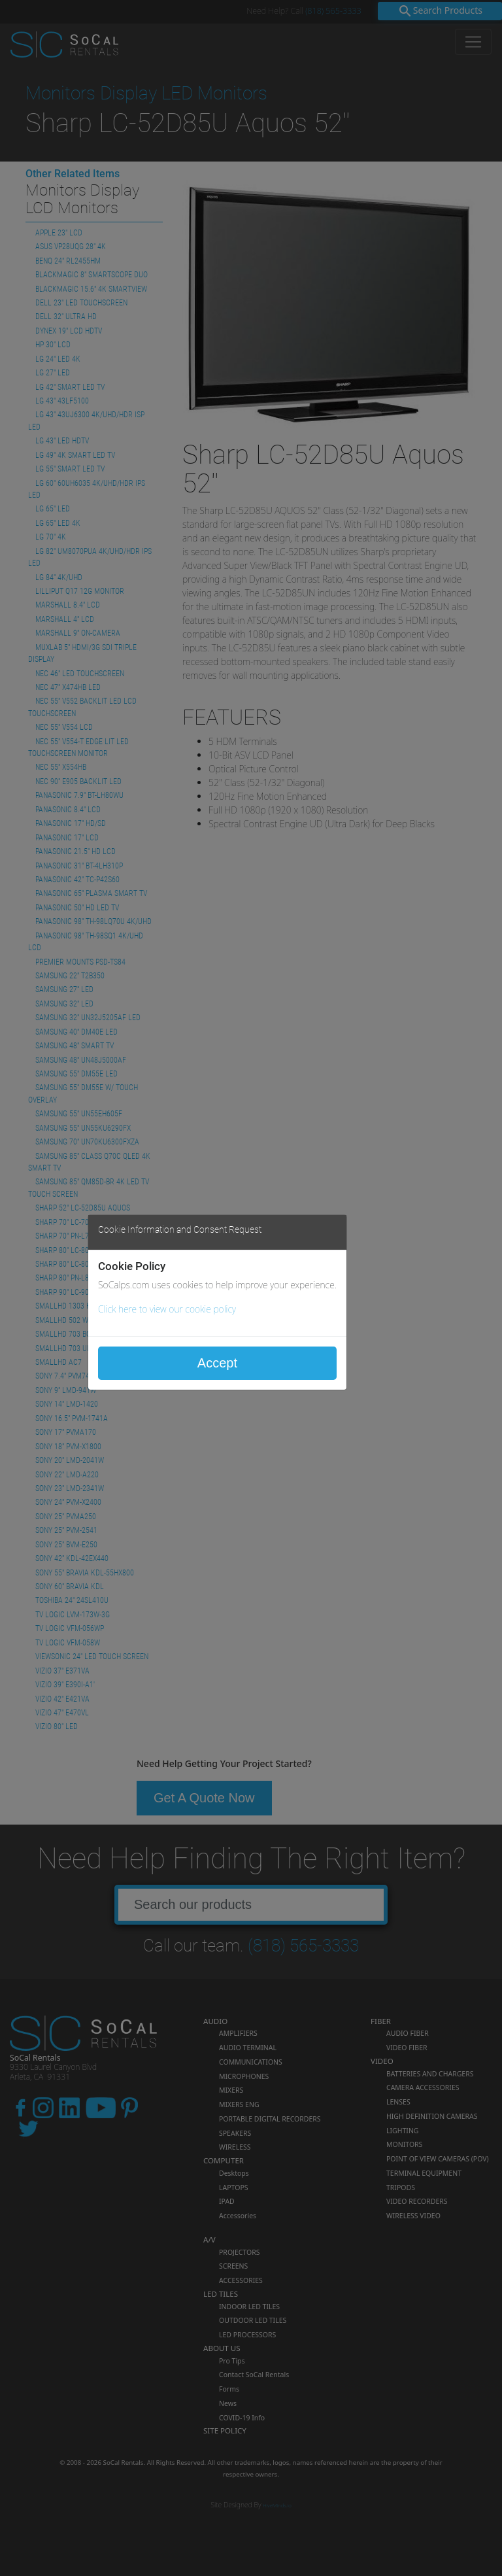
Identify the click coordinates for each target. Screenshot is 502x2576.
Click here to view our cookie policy (167, 1309)
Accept (217, 1363)
